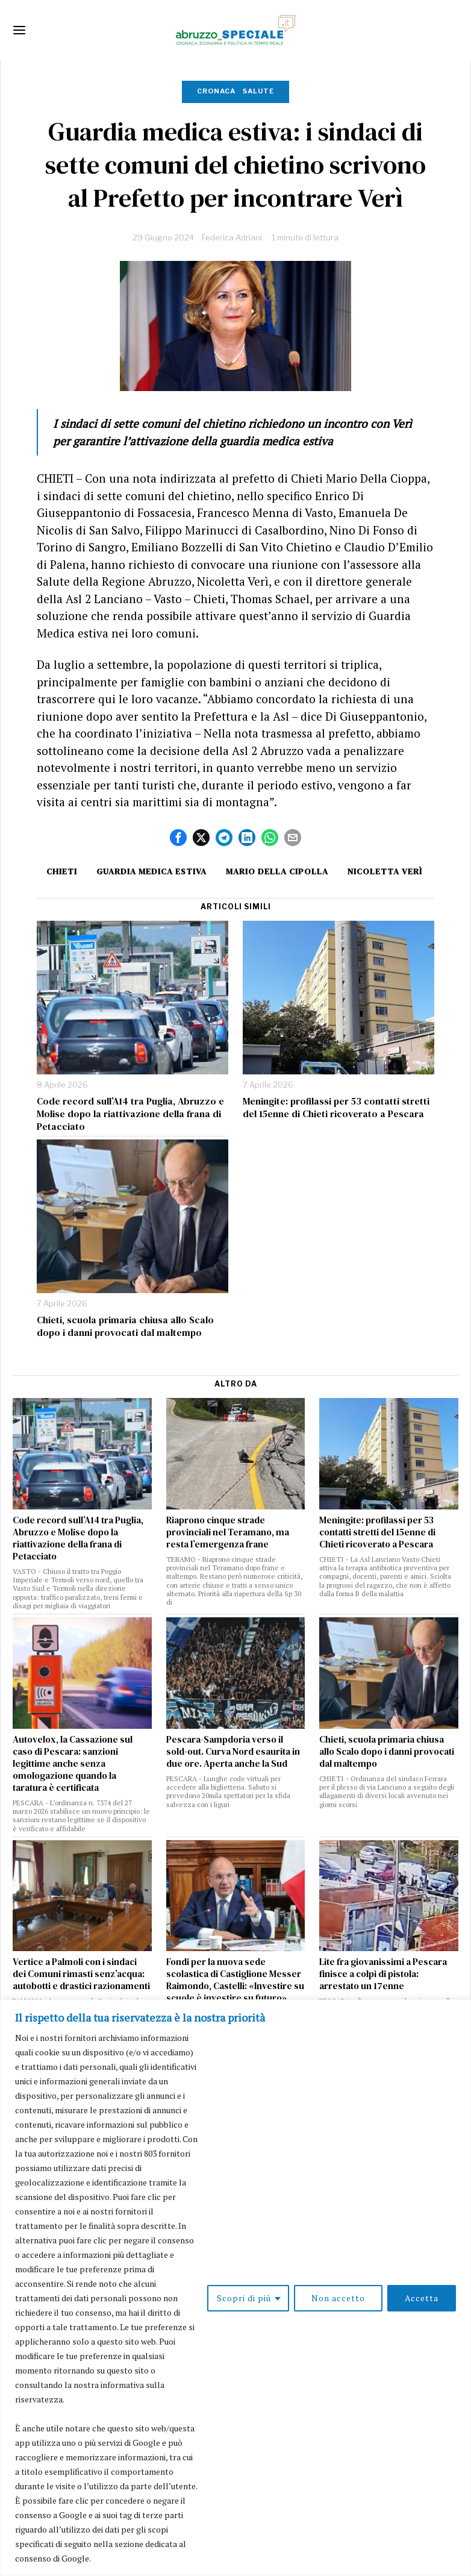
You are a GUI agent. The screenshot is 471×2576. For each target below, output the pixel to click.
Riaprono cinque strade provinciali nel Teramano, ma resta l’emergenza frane (227, 1532)
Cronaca (216, 91)
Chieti (61, 871)
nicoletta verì (385, 871)
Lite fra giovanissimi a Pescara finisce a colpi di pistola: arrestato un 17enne (383, 1974)
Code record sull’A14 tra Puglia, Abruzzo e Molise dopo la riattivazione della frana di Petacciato (130, 1113)
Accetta (421, 2298)
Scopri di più (244, 2298)
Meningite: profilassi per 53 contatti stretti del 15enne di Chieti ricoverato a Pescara (336, 1107)
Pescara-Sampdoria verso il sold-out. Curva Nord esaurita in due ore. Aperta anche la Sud (233, 1752)
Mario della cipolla (277, 871)
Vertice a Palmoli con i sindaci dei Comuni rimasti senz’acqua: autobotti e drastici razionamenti (81, 1974)
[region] (235, 2287)
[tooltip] (178, 837)
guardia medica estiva (151, 871)
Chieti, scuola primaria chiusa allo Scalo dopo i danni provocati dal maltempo (125, 1326)
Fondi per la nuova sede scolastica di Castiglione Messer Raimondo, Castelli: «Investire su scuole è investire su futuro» (235, 1980)
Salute (258, 91)
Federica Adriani (232, 237)
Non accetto (338, 2298)
